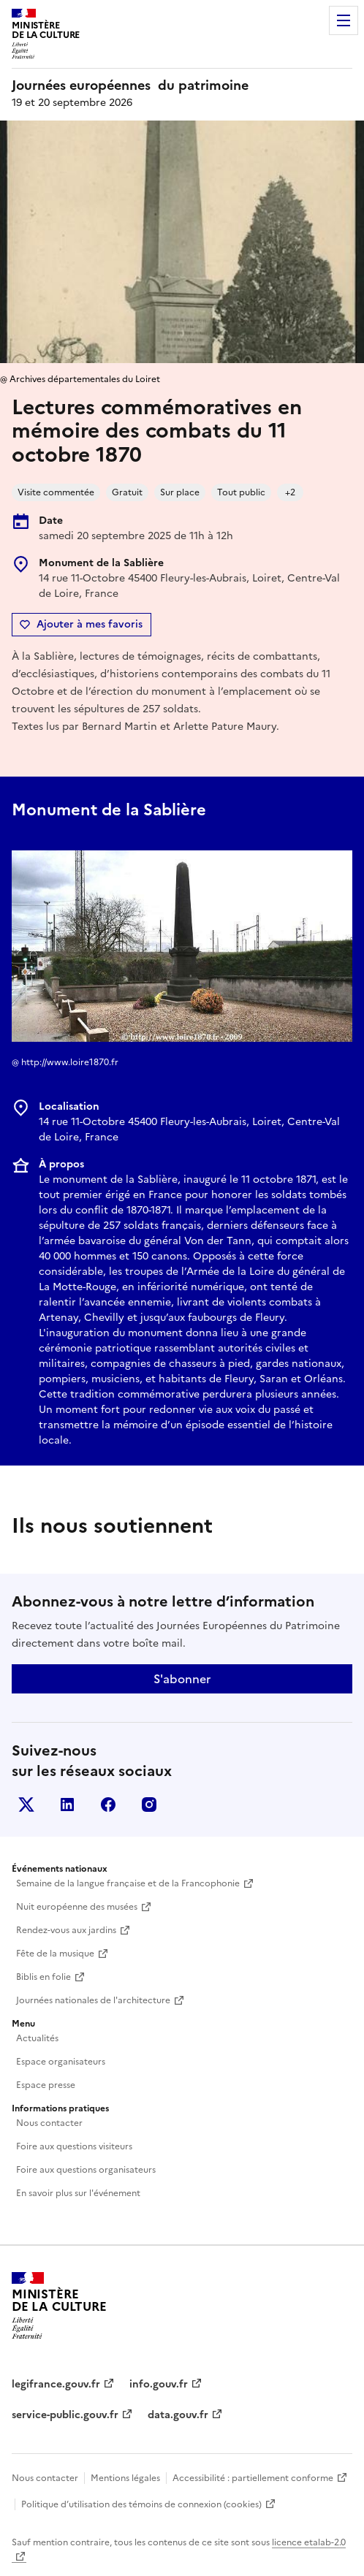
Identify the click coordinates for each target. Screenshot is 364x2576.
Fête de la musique (55, 1953)
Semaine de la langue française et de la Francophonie (128, 1883)
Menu (343, 20)
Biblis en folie (43, 1977)
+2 (290, 492)
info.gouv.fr (158, 2384)
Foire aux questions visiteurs (74, 2146)
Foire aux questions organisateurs (86, 2169)
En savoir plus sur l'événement (78, 2193)
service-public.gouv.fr (65, 2415)
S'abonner (182, 1679)
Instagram (149, 1804)
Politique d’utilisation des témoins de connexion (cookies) (141, 2504)
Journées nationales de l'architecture (93, 2000)
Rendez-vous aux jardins (66, 1930)
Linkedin (67, 1804)
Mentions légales (125, 2478)
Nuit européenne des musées (76, 1906)
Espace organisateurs (60, 2061)
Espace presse (45, 2085)
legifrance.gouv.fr (56, 2384)
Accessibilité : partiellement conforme (252, 2478)
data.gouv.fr (178, 2415)
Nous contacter (49, 2123)
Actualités (37, 2038)
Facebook (108, 1804)
